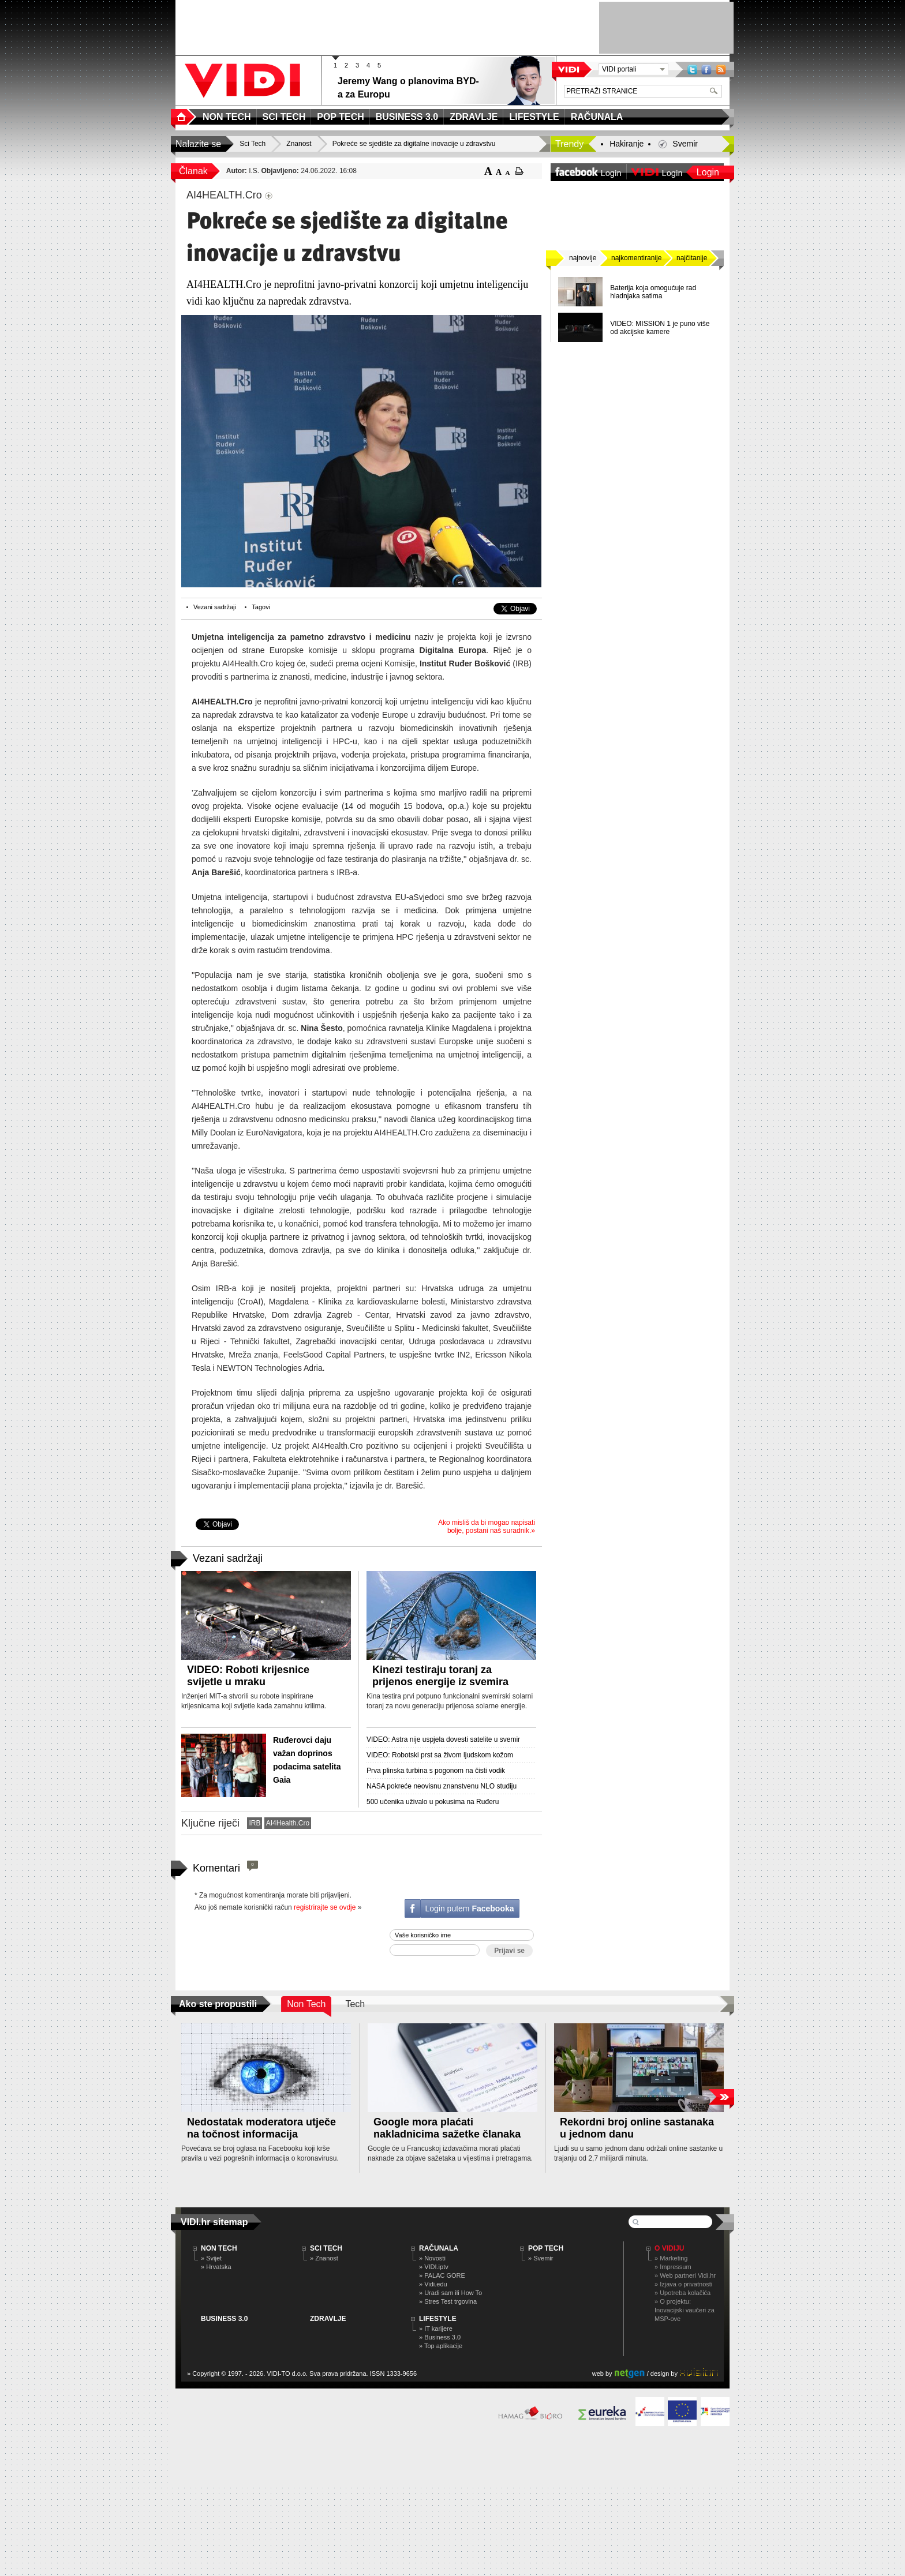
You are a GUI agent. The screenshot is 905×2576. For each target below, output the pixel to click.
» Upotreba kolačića (682, 2292)
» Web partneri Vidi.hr (685, 2275)
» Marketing (671, 2258)
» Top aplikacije (440, 2345)
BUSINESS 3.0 (224, 2319)
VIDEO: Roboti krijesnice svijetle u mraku (248, 1676)
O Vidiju (669, 2248)
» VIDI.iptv (433, 2266)
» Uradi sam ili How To (450, 2292)
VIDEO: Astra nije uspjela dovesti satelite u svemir (443, 1739)
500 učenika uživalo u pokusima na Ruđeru (433, 1802)
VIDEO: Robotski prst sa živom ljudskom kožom (440, 1755)
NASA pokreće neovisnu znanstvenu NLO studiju (442, 1786)
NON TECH (219, 2248)
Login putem (469, 1908)
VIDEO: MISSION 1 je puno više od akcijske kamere (659, 328)
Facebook (706, 69)
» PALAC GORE (442, 2275)
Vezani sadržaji (214, 606)
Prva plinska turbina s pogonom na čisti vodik (436, 1771)
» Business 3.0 (440, 2337)
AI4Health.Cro (287, 1823)
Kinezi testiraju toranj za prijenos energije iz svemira (440, 1676)
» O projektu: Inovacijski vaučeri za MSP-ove (685, 2310)
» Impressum (673, 2266)
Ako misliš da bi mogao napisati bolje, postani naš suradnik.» (486, 1526)
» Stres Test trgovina (448, 2301)
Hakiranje (626, 143)
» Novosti (432, 2258)
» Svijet (211, 2258)
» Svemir (540, 2258)
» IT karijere (435, 2328)
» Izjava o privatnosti (683, 2284)
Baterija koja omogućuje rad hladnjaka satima (653, 292)
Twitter (692, 69)
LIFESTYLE (438, 2319)
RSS (721, 69)
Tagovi (261, 606)
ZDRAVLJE (328, 2319)
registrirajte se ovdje (325, 1907)
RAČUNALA (438, 2248)
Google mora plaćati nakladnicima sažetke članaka (447, 2128)
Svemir (685, 143)
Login (708, 172)
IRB (254, 1823)
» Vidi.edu (433, 2284)
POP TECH (545, 2248)
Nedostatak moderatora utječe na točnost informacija (261, 2128)
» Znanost (324, 2258)
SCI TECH (326, 2248)
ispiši (519, 171)
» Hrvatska (216, 2266)
